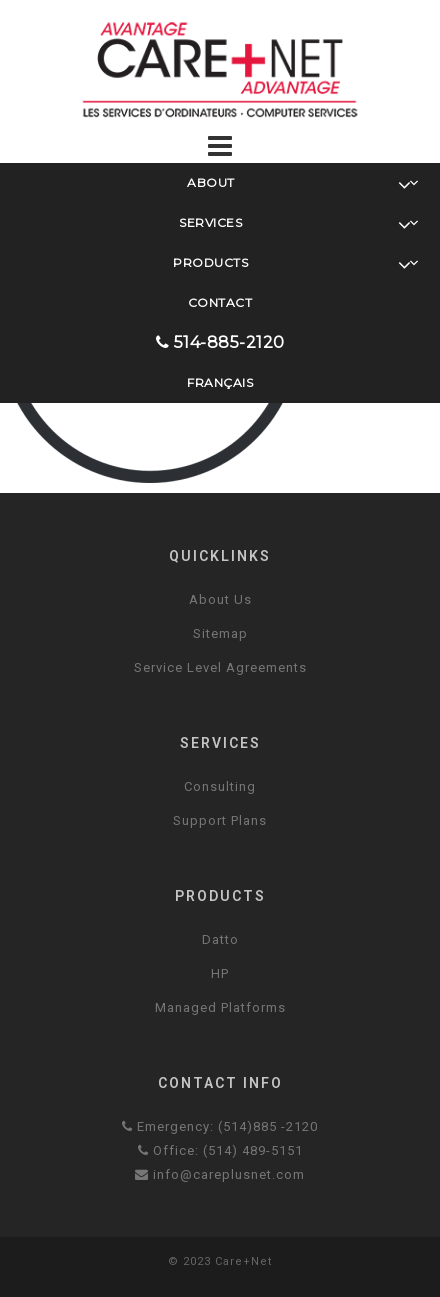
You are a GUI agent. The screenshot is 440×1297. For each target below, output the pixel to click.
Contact (220, 302)
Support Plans (220, 820)
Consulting (220, 786)
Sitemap (220, 633)
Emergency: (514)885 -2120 (220, 1126)
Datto (220, 939)
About (303, 183)
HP (220, 973)
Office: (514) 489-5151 (220, 1150)
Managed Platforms (220, 1007)
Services (299, 223)
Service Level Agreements (220, 667)
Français (220, 382)
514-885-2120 (220, 342)
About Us (220, 599)
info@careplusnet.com (220, 1174)
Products (296, 263)
